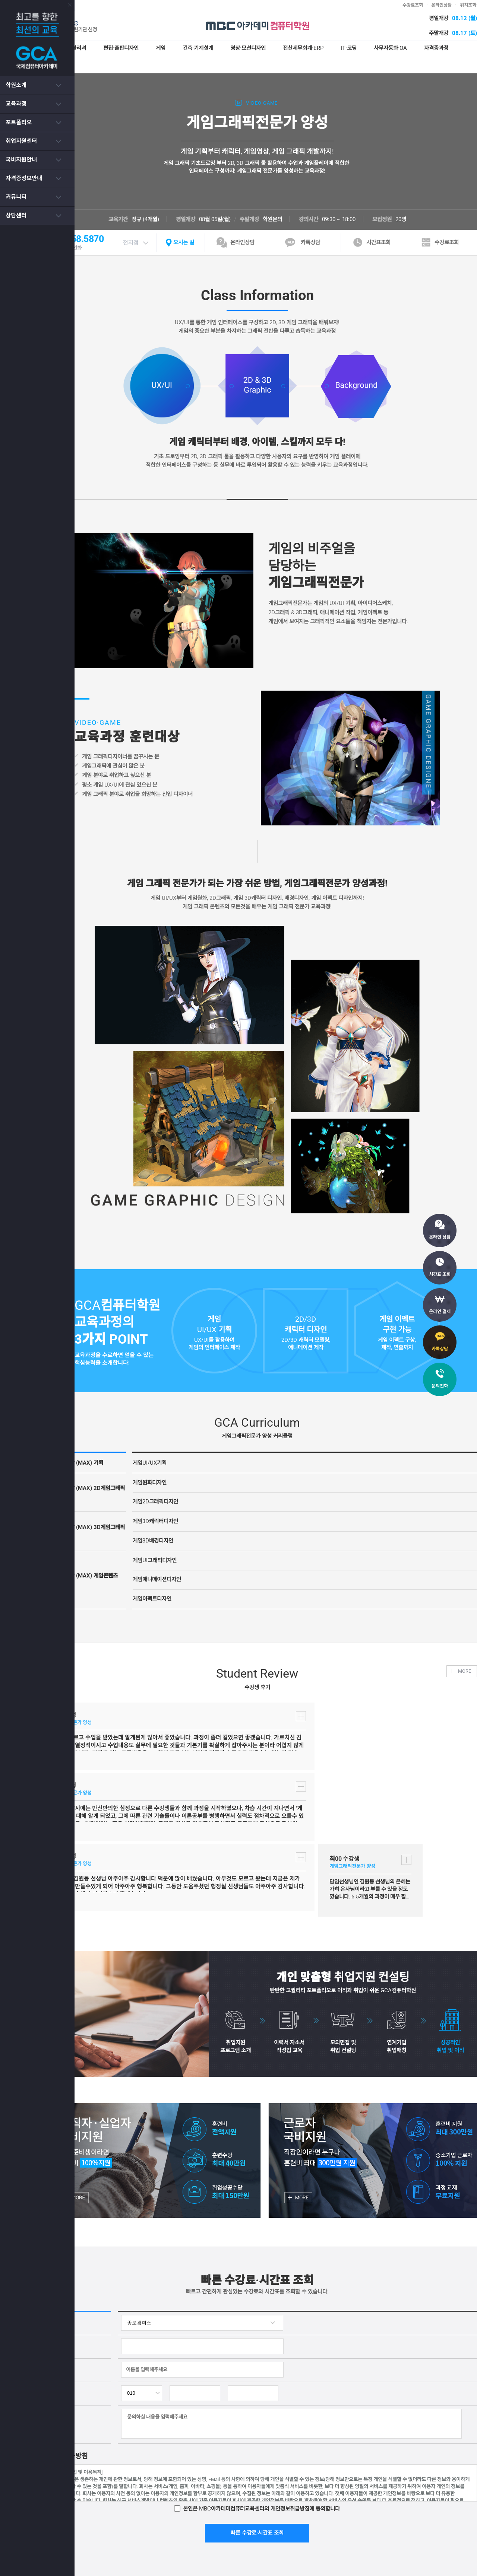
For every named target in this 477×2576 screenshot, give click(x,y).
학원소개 (16, 85)
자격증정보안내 (24, 178)
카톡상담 (440, 1348)
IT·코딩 (381, 48)
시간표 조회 (440, 1274)
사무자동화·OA (424, 48)
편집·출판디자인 (144, 48)
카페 (464, 2506)
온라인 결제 (440, 1311)
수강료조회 (431, 5)
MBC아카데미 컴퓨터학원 (276, 26)
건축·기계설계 (224, 48)
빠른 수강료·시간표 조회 (275, 2380)
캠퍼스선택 (78, 2170)
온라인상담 (460, 5)
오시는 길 (203, 225)
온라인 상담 (440, 1237)
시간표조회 (397, 225)
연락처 (73, 2240)
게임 (185, 48)
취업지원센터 (21, 141)
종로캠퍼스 (77, 5)
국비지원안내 (21, 159)
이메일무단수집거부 (213, 2507)
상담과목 (75, 2193)
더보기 (144, 1706)
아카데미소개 (70, 2507)
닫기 (62, 4)
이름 (70, 2217)
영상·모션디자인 (277, 48)
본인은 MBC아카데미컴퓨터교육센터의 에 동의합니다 (280, 2356)
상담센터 (16, 215)
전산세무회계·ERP (334, 48)
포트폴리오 (19, 122)
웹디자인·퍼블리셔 (86, 48)
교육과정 (16, 104)
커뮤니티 (16, 197)
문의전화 (440, 1386)
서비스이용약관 (113, 2507)
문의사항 (73, 2271)
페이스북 (437, 2506)
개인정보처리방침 (160, 2507)
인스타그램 (404, 2506)
